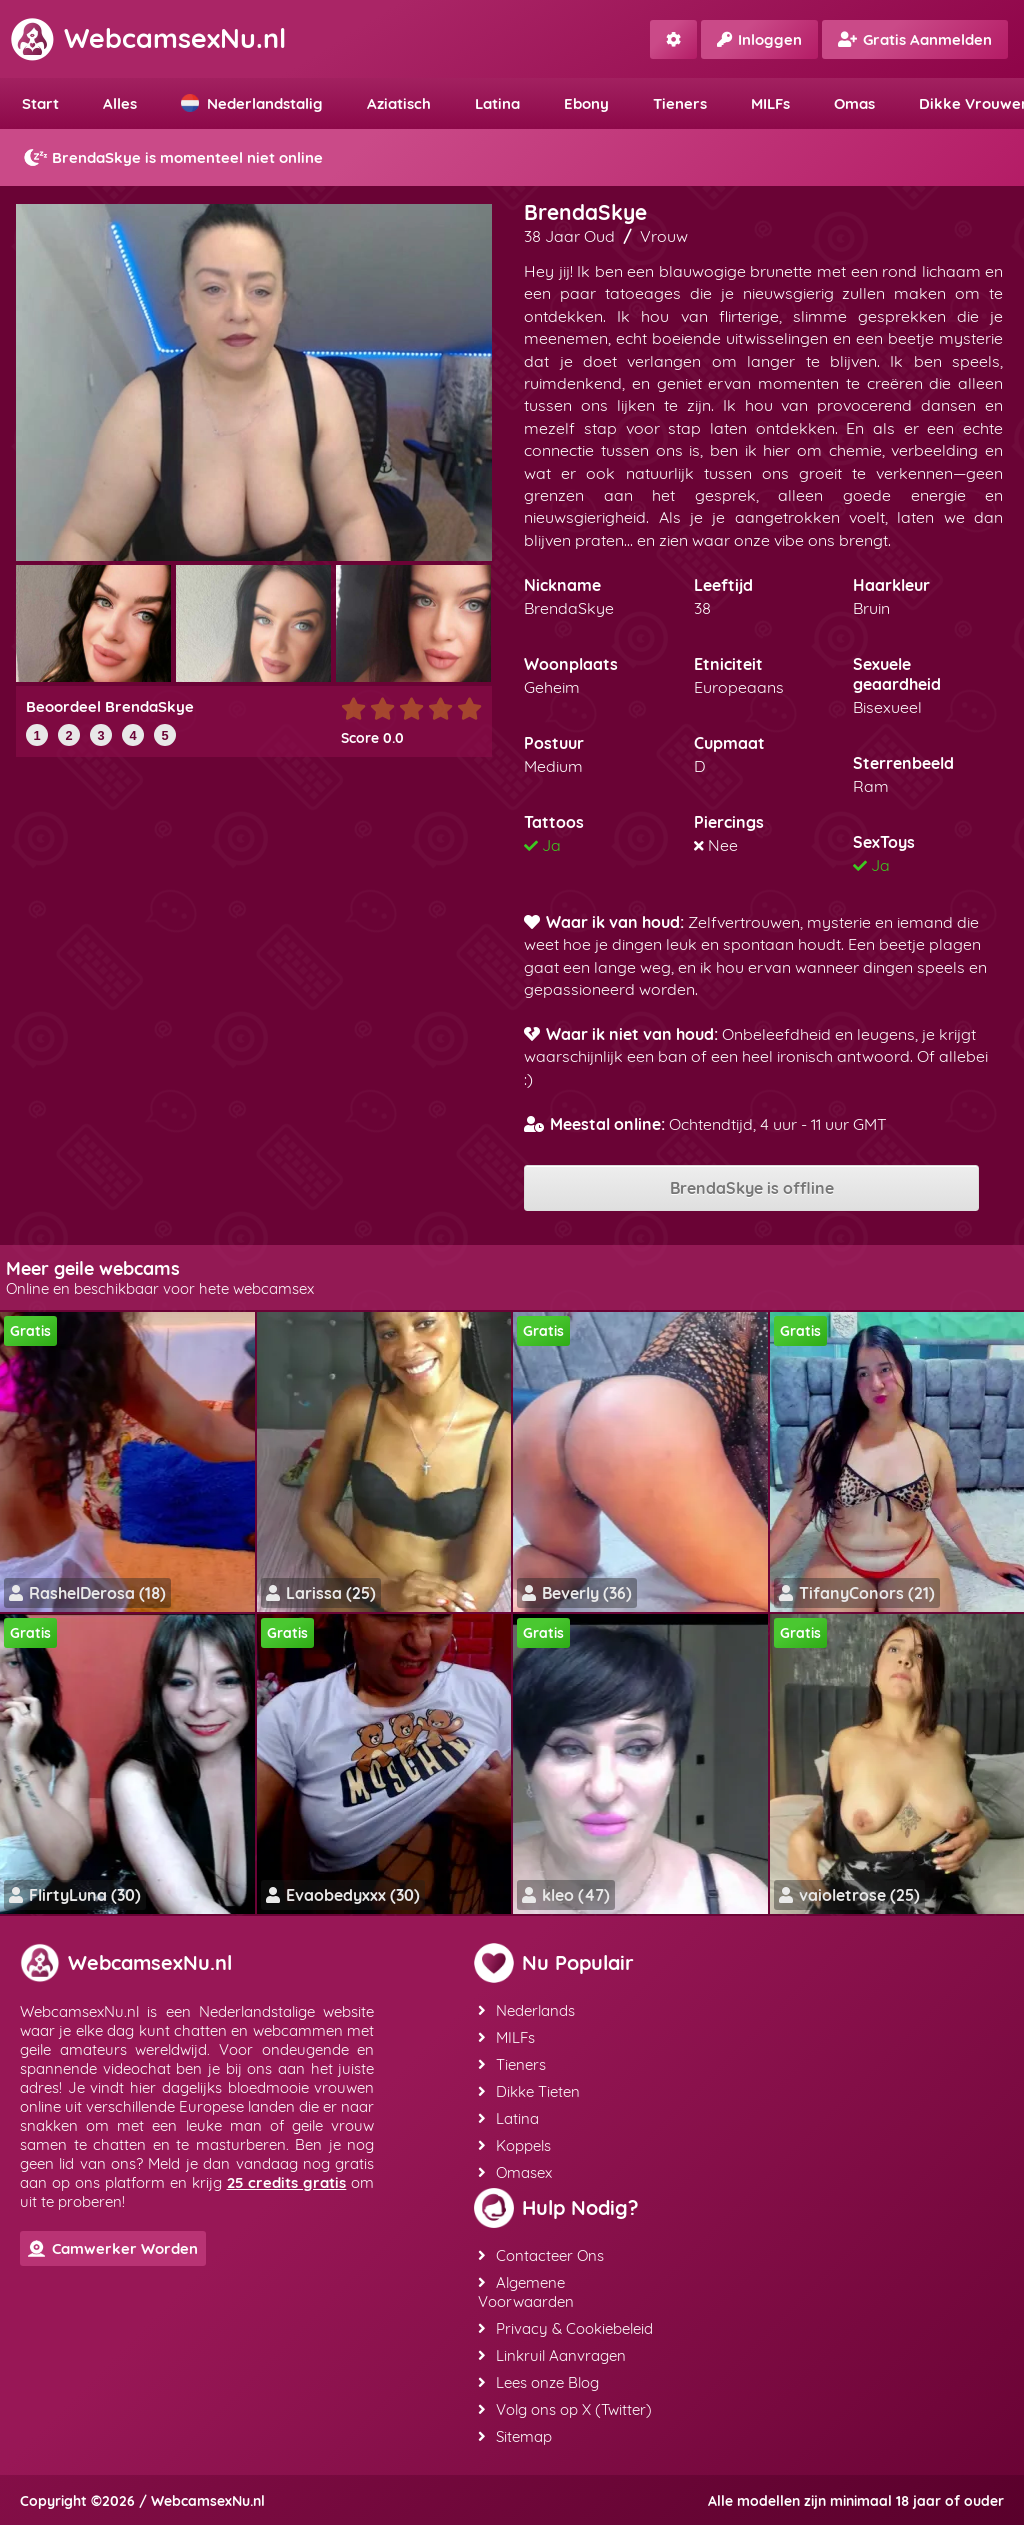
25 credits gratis (287, 2182)
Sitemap (515, 2436)
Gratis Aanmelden (915, 39)
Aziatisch (399, 103)
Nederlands (526, 2010)
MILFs (770, 103)
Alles (120, 103)
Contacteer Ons (541, 2255)
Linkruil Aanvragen (552, 2355)
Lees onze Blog (538, 2382)
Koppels (514, 2145)
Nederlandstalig (252, 103)
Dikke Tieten (529, 2091)
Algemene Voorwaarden (526, 2292)
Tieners (680, 103)
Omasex (515, 2172)
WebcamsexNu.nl (148, 38)
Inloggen (759, 39)
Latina (497, 103)
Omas (854, 103)
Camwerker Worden (113, 2248)
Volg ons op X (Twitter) (565, 2409)
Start (40, 103)
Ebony (586, 103)
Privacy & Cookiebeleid (565, 2328)
